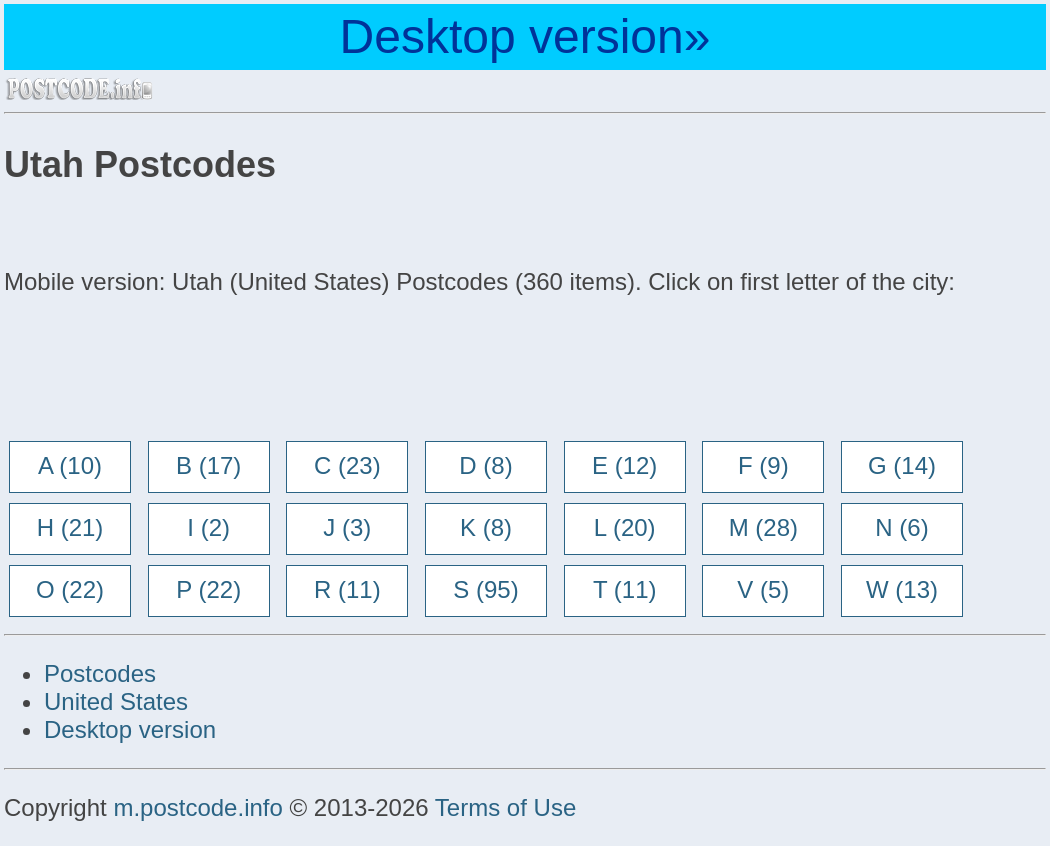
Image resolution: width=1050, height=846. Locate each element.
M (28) (763, 527)
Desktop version (130, 729)
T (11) (625, 589)
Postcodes (100, 673)
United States (116, 701)
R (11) (347, 589)
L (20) (625, 527)
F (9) (763, 465)
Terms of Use (505, 807)
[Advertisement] (164, 370)
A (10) (70, 465)
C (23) (347, 465)
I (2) (208, 527)
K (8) (486, 527)
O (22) (70, 589)
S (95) (485, 589)
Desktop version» (525, 36)
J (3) (347, 527)
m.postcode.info (197, 807)
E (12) (624, 465)
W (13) (902, 589)
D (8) (485, 465)
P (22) (208, 589)
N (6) (901, 527)
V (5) (763, 589)
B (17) (208, 465)
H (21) (70, 527)
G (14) (902, 465)
